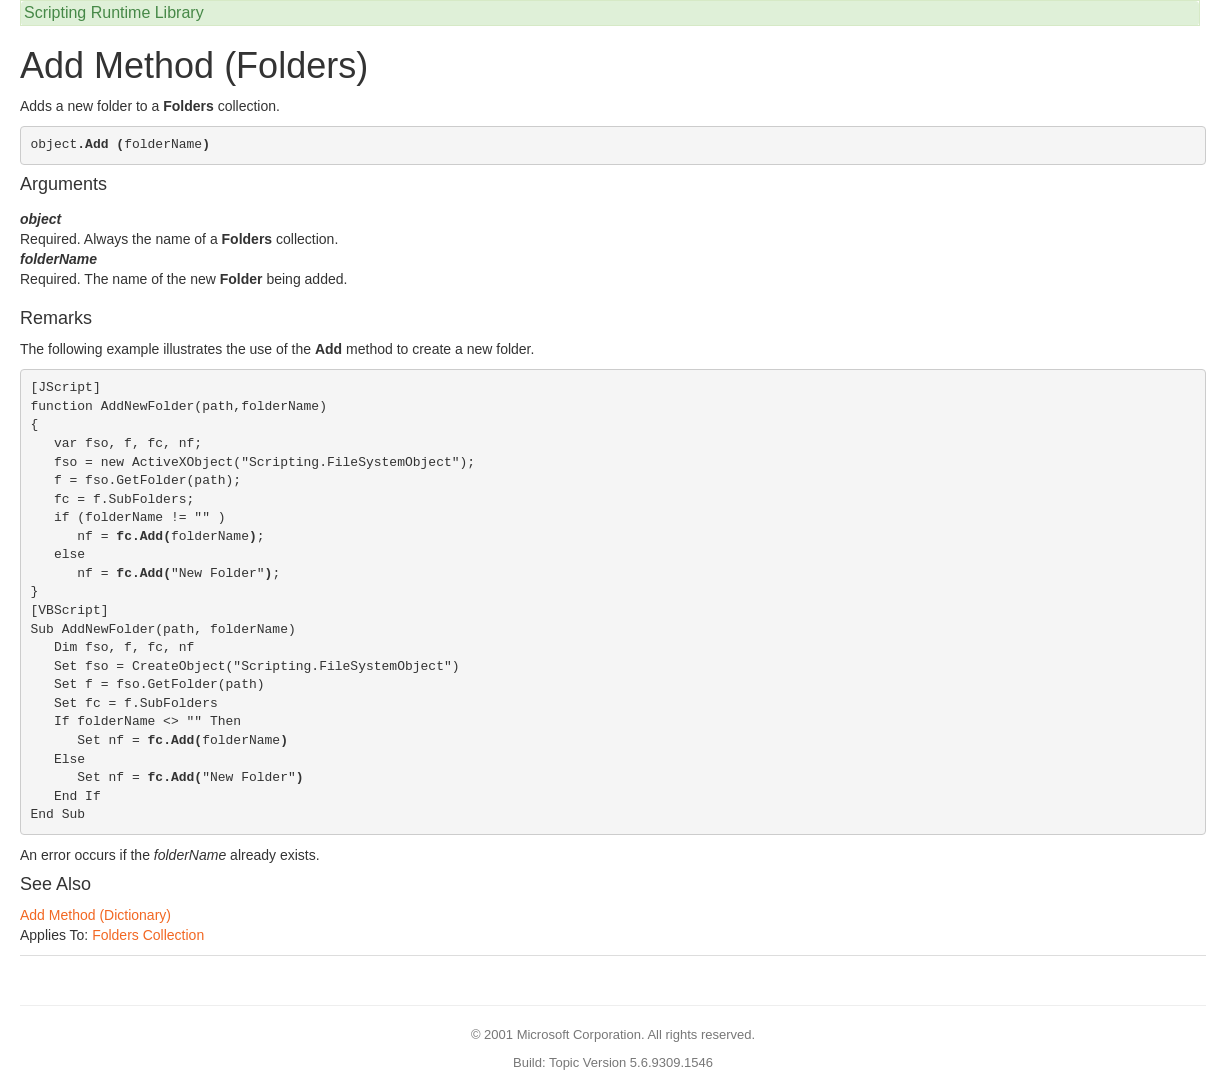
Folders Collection (148, 935)
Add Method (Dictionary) (95, 915)
